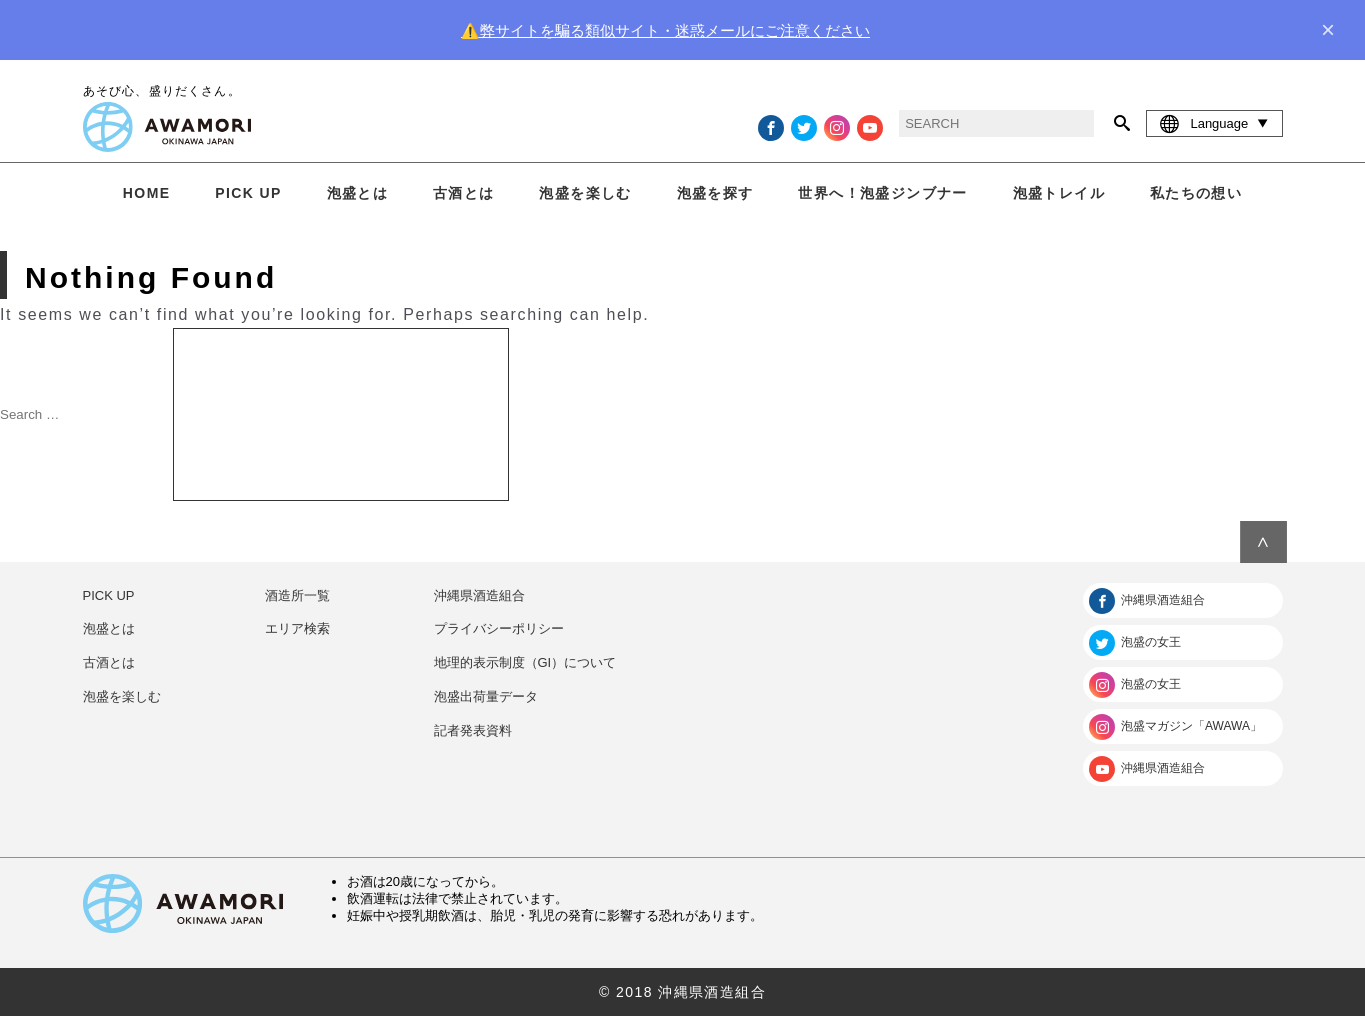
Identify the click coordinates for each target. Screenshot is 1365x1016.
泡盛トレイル (1059, 193)
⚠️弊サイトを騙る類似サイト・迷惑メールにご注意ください (665, 30)
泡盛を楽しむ (585, 193)
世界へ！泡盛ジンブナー (882, 193)
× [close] (1328, 30)
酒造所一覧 (297, 595)
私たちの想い (1196, 193)
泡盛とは (358, 193)
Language (1214, 123)
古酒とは (464, 193)
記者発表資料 (473, 730)
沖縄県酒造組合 (479, 595)
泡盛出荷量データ (486, 696)
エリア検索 (297, 628)
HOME (147, 193)
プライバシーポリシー (499, 628)
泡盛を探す (715, 193)
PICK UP (248, 193)
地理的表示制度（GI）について (525, 662)
